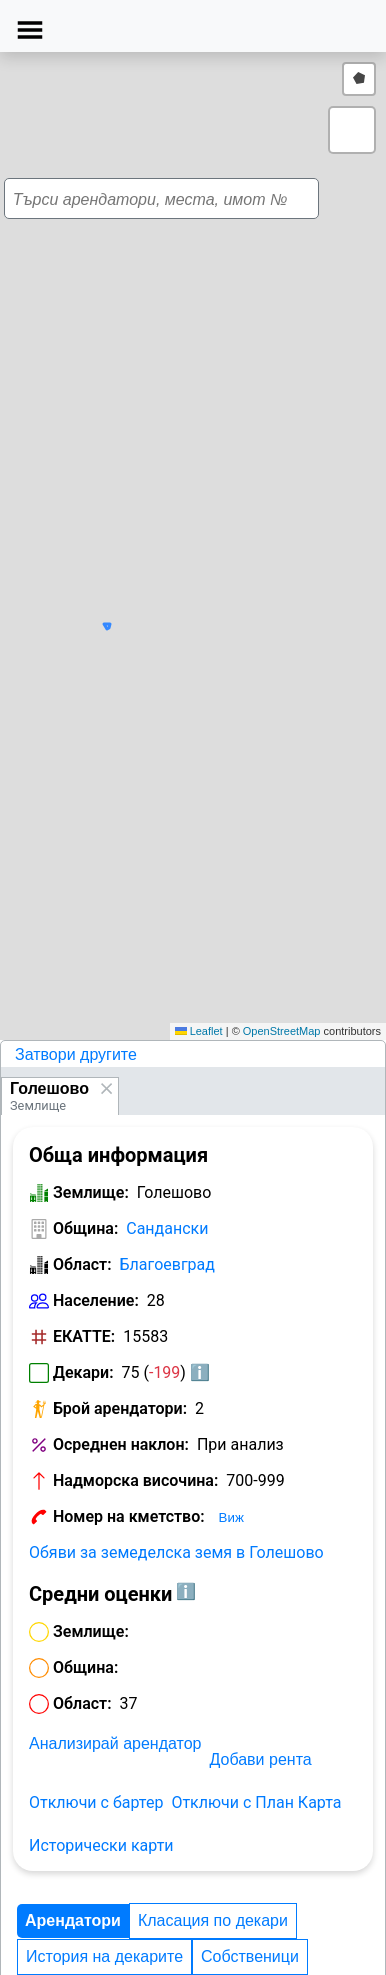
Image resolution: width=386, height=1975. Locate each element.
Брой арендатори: (120, 1408)
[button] (208, 541)
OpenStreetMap (282, 1031)
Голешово (49, 1088)
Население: (96, 1300)
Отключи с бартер (96, 1802)
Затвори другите (76, 1054)
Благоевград (167, 1264)
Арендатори (73, 1920)
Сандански (167, 1228)
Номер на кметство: (129, 1516)
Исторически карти (101, 1845)
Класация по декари (213, 1920)
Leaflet (199, 1031)
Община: (85, 1228)
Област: (82, 1264)
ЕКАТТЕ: (84, 1336)
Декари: (83, 1372)
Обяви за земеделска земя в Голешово (176, 1552)
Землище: (91, 1192)
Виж (231, 1517)
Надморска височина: (135, 1480)
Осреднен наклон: (121, 1444)
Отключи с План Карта (256, 1802)
